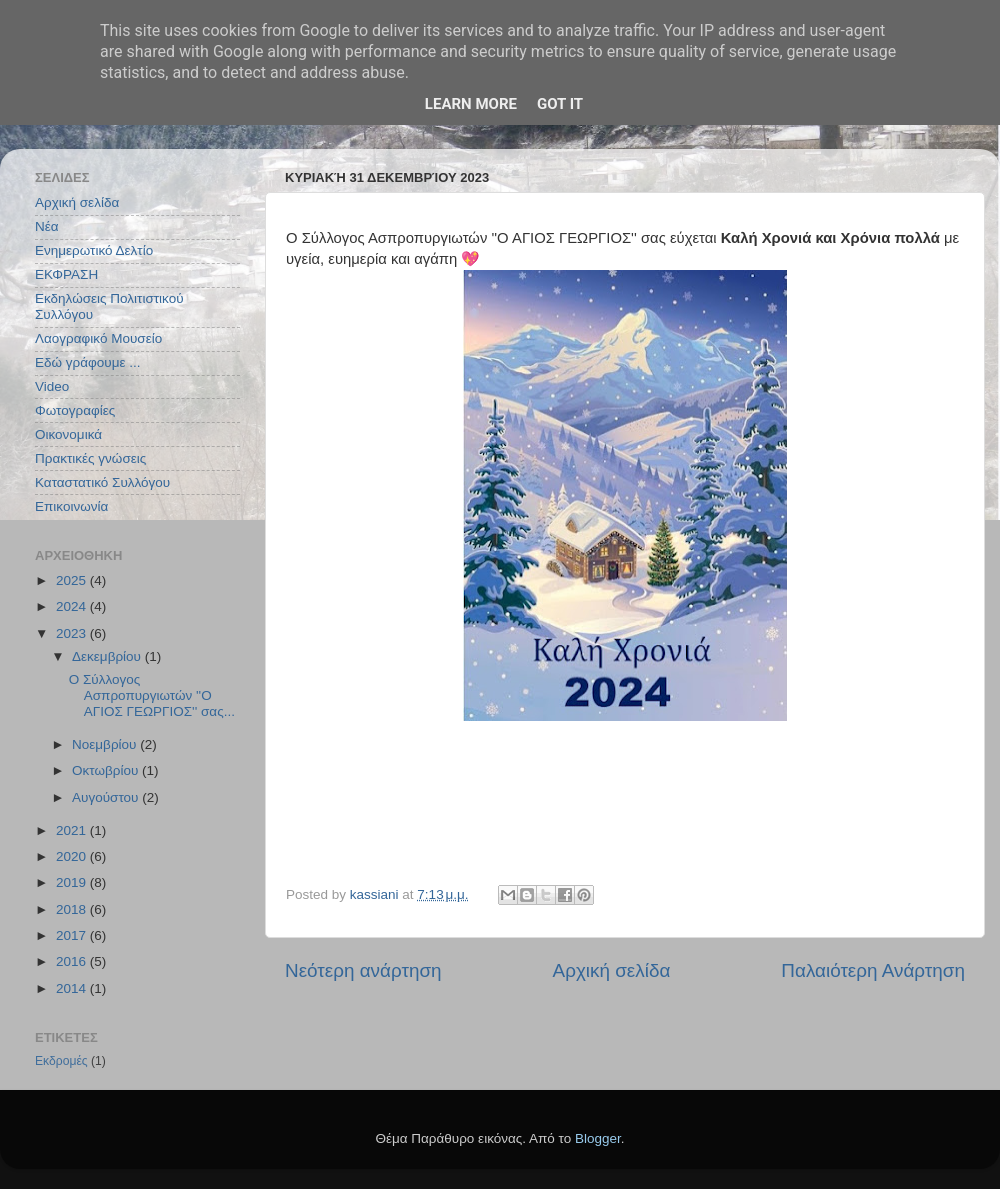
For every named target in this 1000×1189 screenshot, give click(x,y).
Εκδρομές (61, 1061)
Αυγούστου (107, 797)
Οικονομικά (68, 434)
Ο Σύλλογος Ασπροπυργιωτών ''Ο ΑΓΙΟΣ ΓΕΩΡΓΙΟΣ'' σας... (152, 695)
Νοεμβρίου (106, 744)
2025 (73, 580)
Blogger (598, 1138)
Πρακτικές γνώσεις (90, 458)
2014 (73, 988)
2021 (73, 830)
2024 (73, 606)
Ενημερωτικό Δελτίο (94, 250)
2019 (73, 882)
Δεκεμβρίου (108, 656)
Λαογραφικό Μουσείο (98, 338)
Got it (560, 104)
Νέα (47, 226)
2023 (73, 633)
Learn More (471, 104)
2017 (73, 935)
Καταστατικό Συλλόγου (102, 482)
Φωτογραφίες (75, 410)
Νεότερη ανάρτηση (363, 970)
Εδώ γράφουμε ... (88, 362)
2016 (73, 961)
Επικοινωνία (71, 506)
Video (52, 386)
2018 (73, 909)
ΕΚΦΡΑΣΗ (66, 274)
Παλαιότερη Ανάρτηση (873, 970)
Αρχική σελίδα (612, 970)
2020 (73, 856)
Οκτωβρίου (107, 770)
